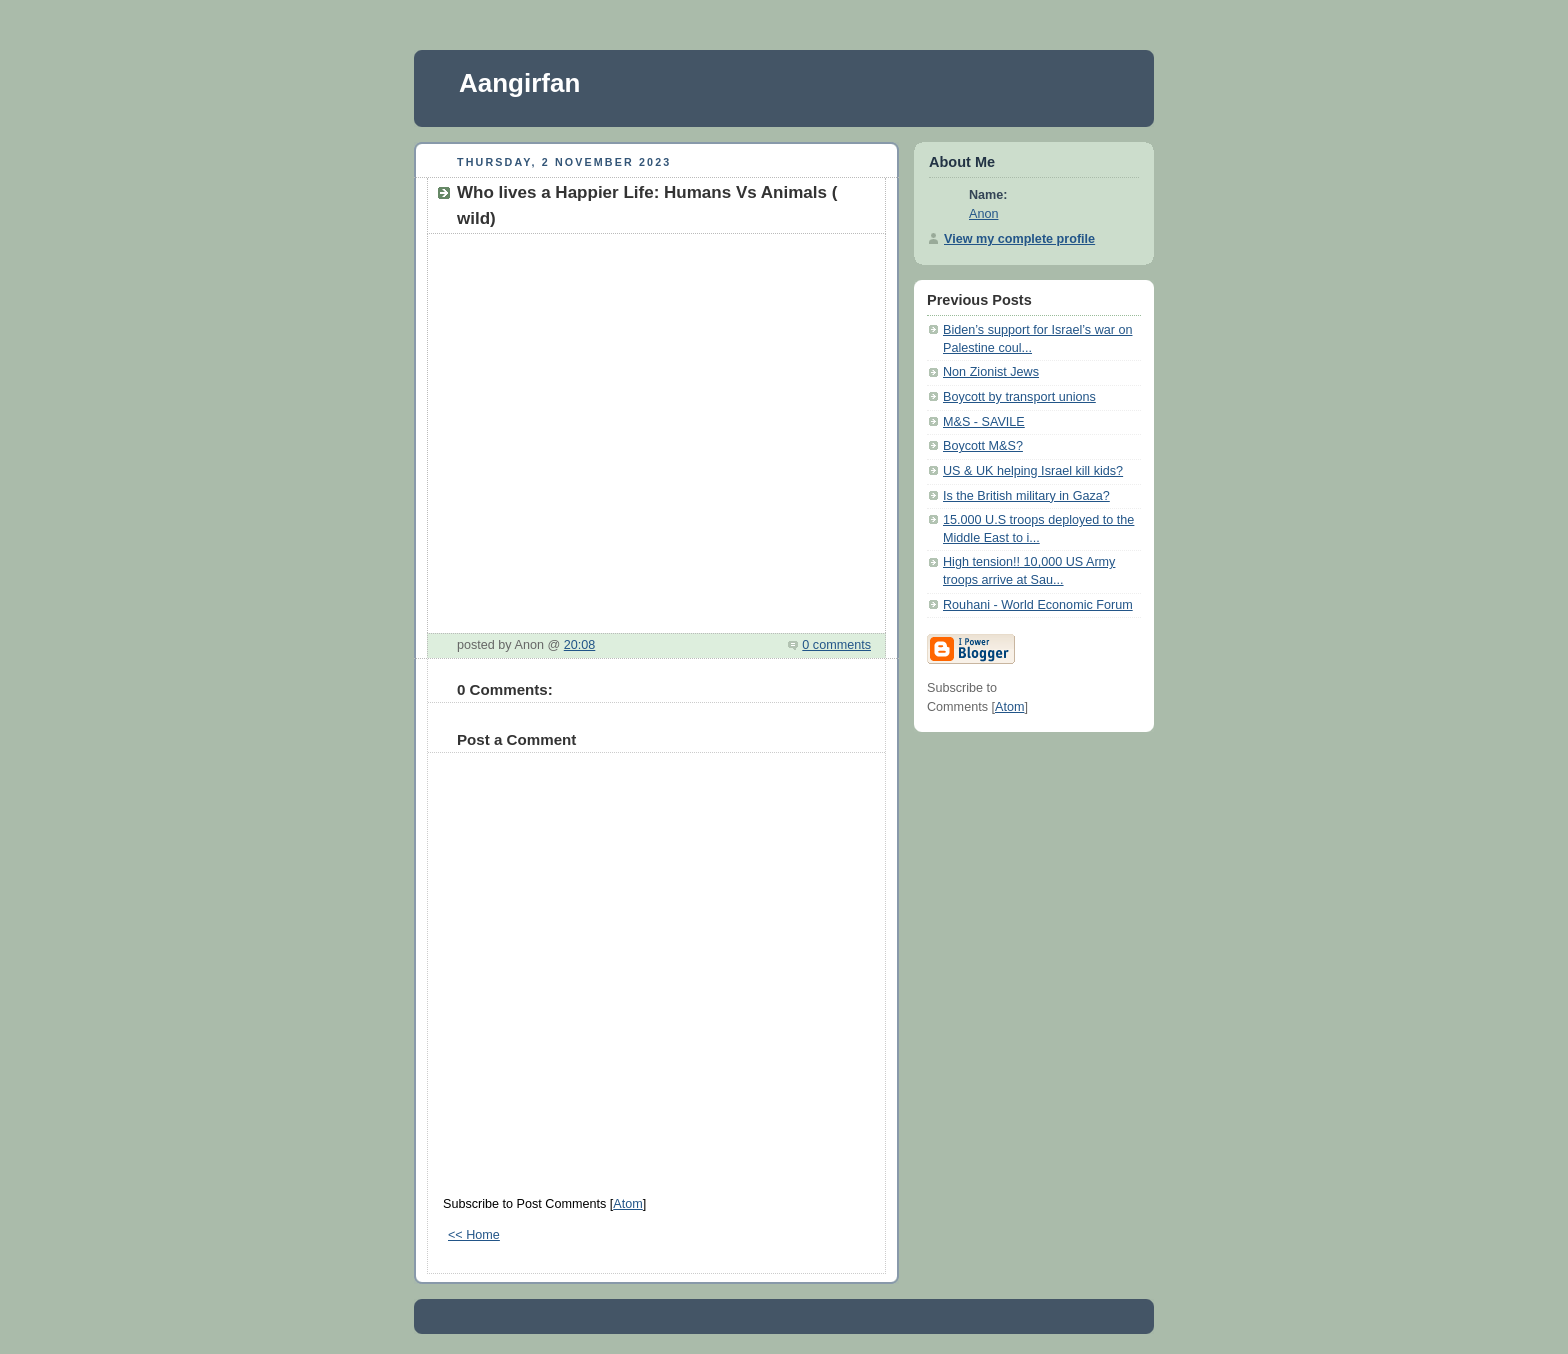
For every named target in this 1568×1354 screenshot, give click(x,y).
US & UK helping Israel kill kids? (1033, 471)
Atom (627, 1204)
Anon (983, 214)
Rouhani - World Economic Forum (1038, 605)
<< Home (474, 1235)
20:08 (580, 645)
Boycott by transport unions (1019, 397)
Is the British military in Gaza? (1026, 496)
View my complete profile (1019, 239)
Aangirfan (519, 83)
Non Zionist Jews (991, 372)
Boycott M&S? (983, 446)
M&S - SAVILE (984, 422)
